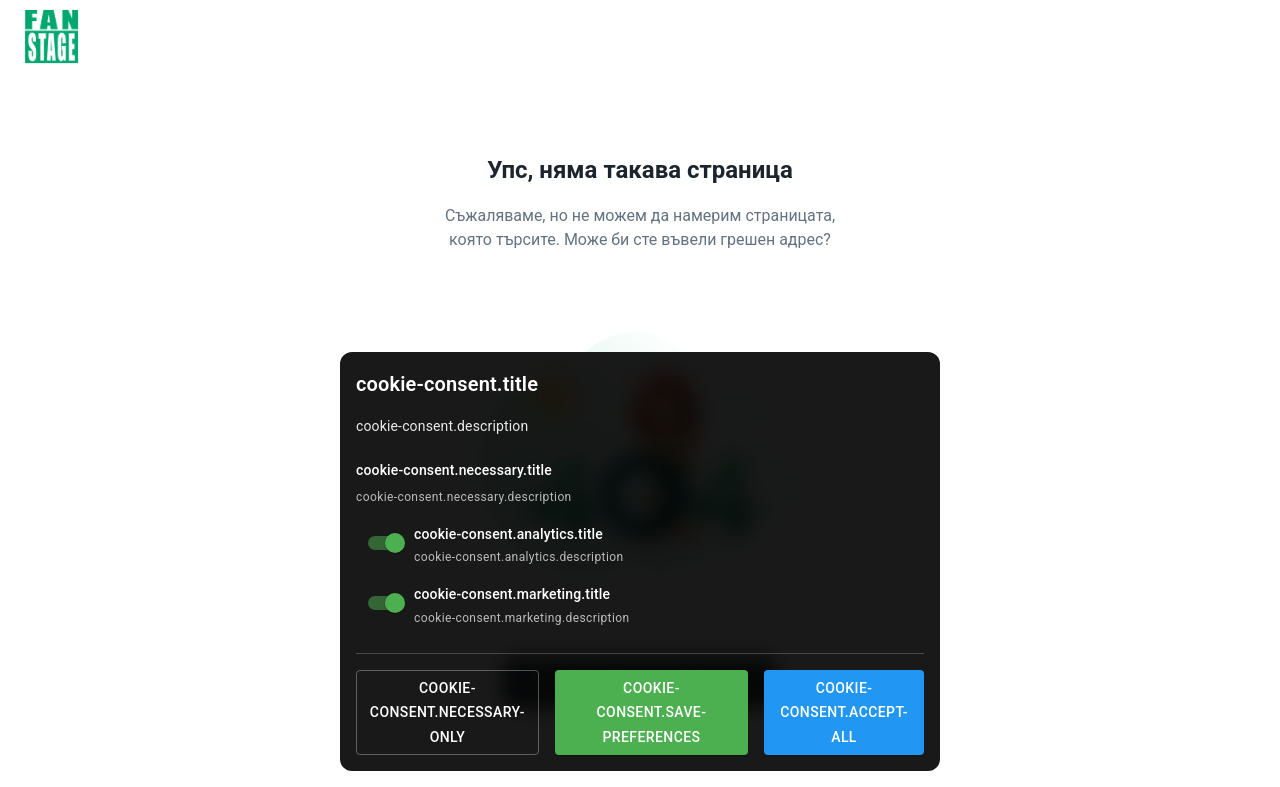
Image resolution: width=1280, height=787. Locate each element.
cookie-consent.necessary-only (447, 712)
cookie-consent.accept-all (844, 712)
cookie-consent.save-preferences (652, 712)
